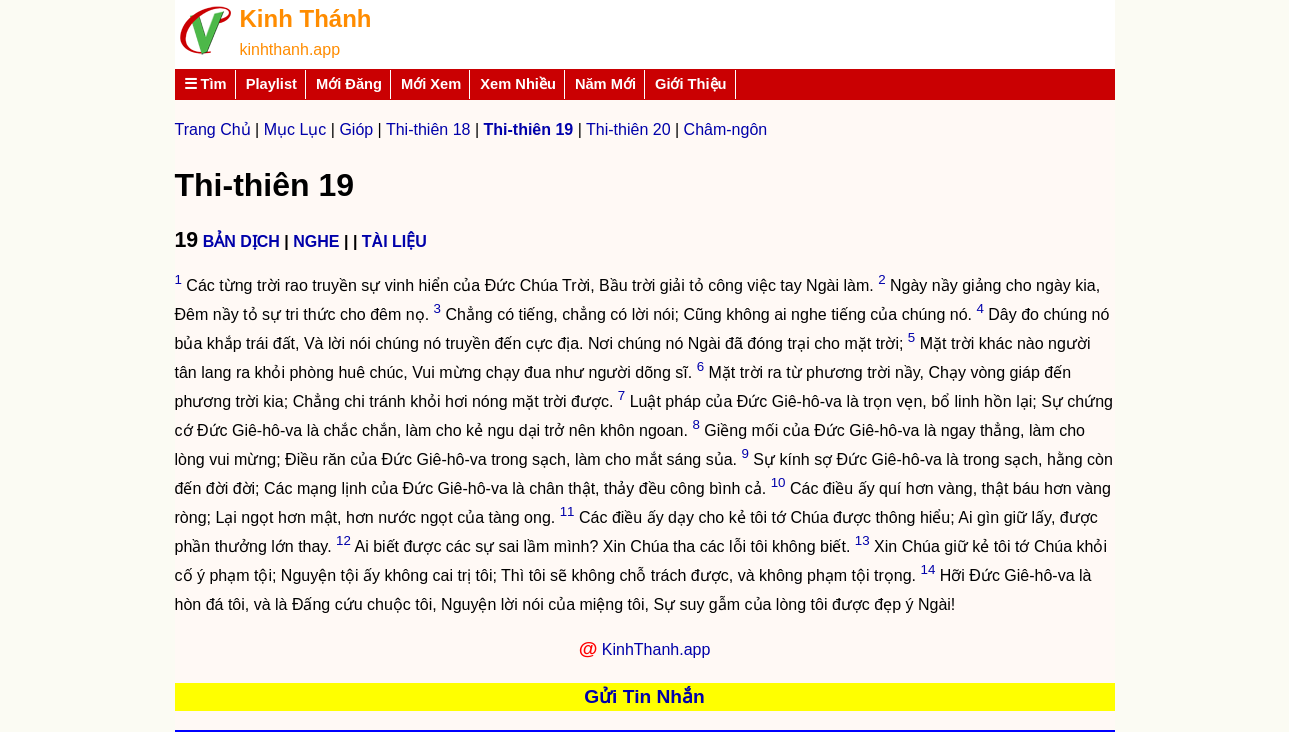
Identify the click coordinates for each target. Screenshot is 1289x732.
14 (928, 569)
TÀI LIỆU (394, 241)
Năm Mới (605, 84)
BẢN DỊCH (241, 241)
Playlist (271, 84)
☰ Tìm (205, 84)
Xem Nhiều (518, 84)
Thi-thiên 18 (428, 129)
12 (343, 540)
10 (778, 482)
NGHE (316, 241)
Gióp (356, 129)
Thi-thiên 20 (628, 129)
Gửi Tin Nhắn (644, 696)
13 (862, 540)
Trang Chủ (213, 129)
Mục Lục (295, 129)
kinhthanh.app (290, 49)
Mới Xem (431, 84)
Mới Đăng (349, 84)
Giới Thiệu (691, 84)
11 (567, 511)
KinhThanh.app (656, 649)
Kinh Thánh (306, 18)
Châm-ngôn (726, 129)
